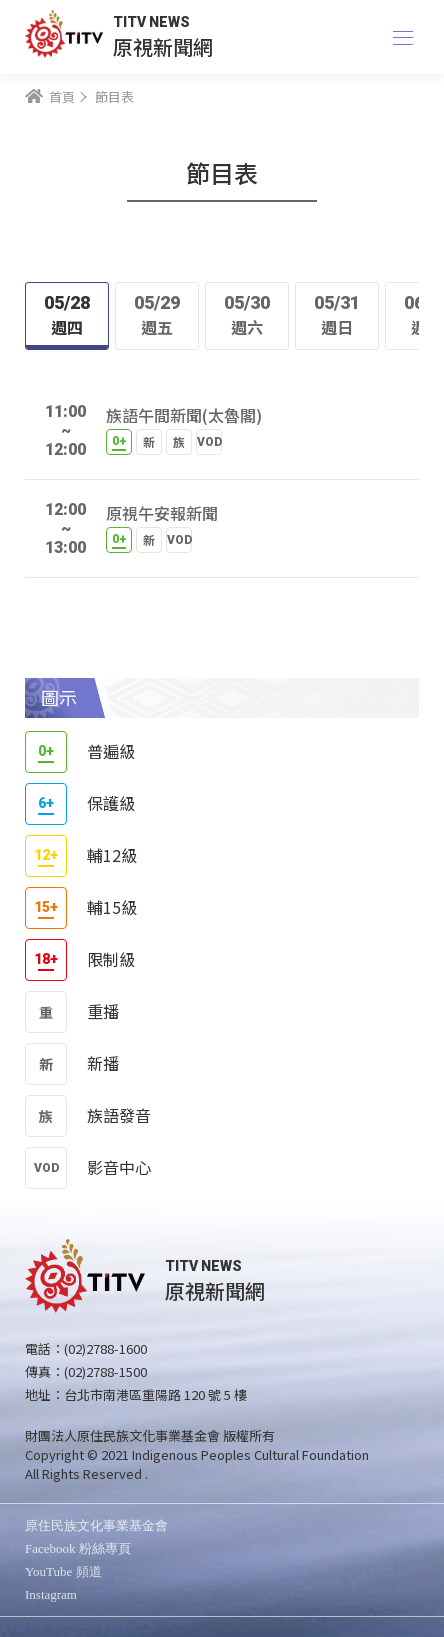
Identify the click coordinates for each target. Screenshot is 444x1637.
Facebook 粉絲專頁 (78, 1548)
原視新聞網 (163, 46)
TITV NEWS (151, 22)
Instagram (51, 1594)
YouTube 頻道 (63, 1571)
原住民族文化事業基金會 (96, 1525)
